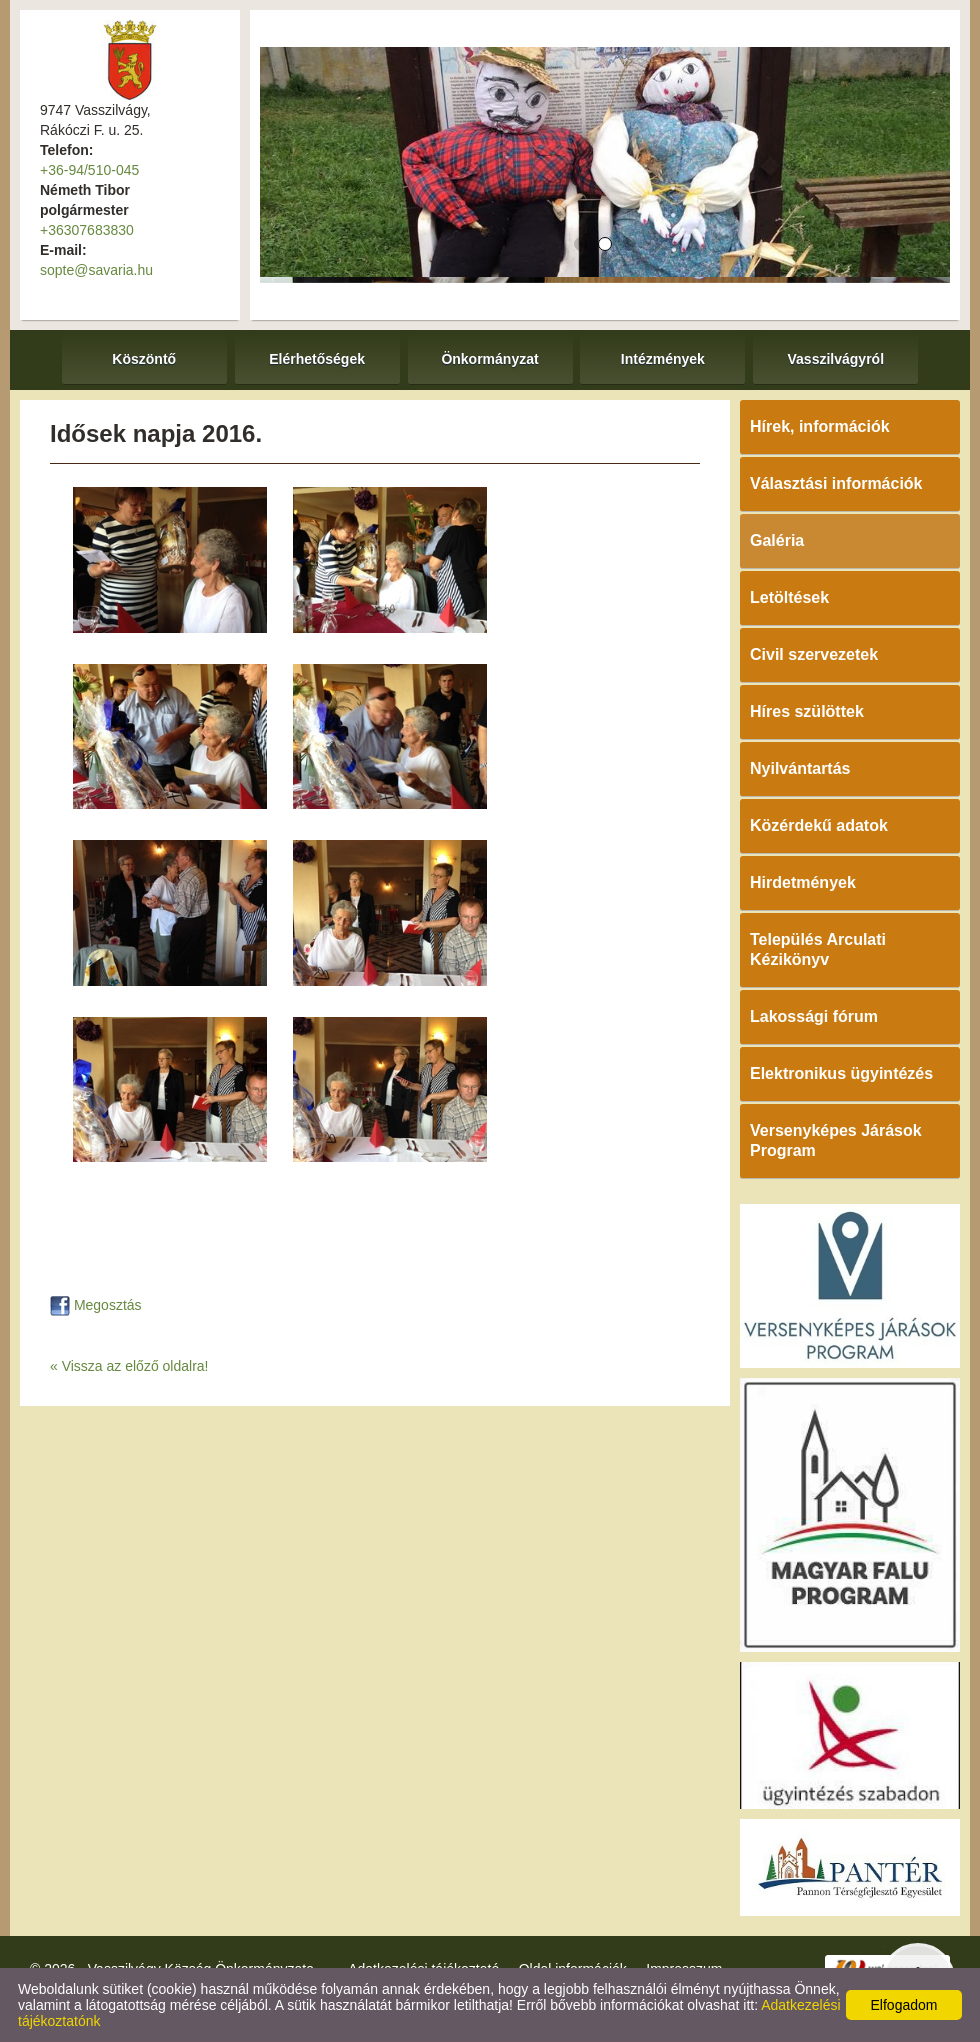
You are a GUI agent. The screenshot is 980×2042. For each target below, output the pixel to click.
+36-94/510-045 (89, 170)
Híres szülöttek (807, 711)
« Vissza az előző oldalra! (129, 1366)
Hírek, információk (820, 426)
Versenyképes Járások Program (836, 1140)
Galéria (777, 540)
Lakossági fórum (814, 1016)
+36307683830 (87, 230)
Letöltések (789, 597)
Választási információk (836, 483)
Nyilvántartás (800, 768)
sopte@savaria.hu (96, 270)
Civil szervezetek (814, 654)
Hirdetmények (803, 882)
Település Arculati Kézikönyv (818, 949)
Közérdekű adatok (819, 825)
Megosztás (96, 1305)
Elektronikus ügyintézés (841, 1073)
